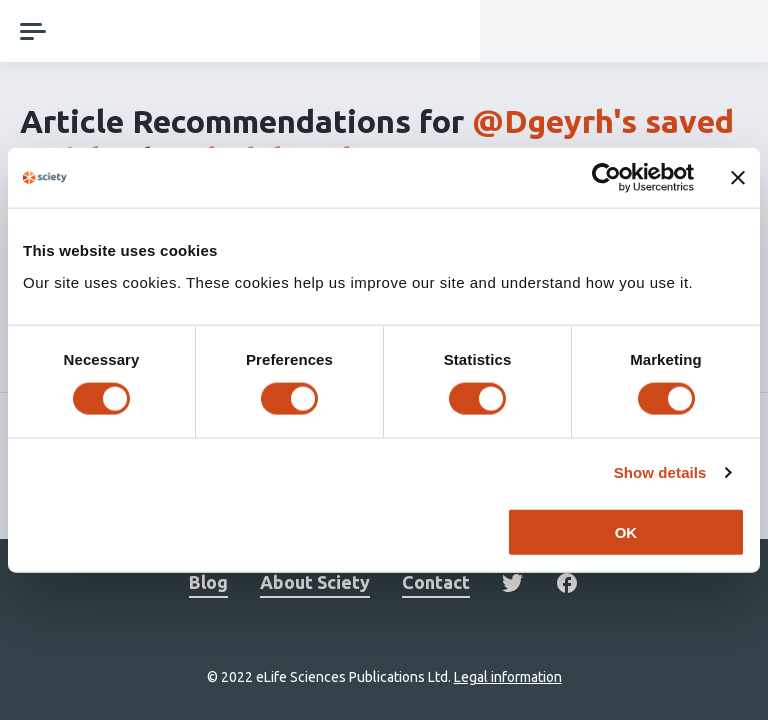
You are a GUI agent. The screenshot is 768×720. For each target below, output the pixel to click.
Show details (660, 472)
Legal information (508, 677)
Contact (436, 582)
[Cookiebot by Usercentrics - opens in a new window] (606, 178)
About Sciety (315, 582)
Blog (208, 582)
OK (626, 531)
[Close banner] (738, 178)
